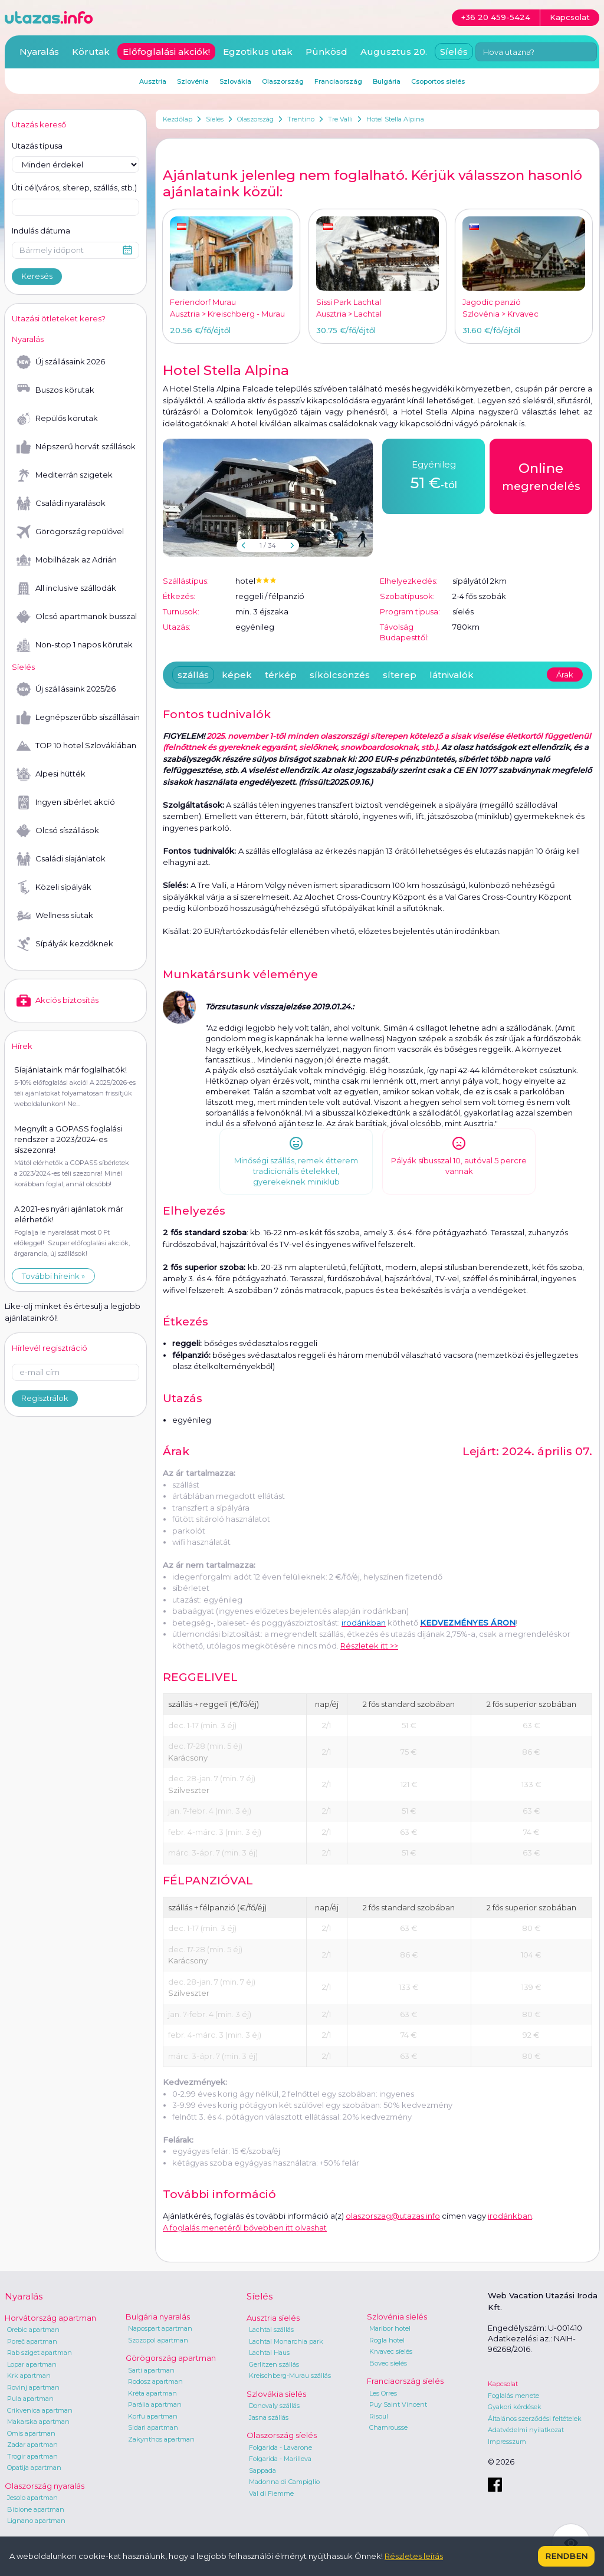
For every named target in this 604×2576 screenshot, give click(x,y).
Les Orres (383, 2393)
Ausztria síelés (273, 2317)
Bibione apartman (35, 2509)
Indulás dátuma (41, 230)
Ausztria (152, 81)
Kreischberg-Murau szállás (290, 2375)
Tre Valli (340, 119)
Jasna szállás (268, 2417)
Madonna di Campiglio (284, 2482)
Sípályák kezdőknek (65, 944)
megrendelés (541, 476)
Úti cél (74, 188)
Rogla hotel (387, 2340)
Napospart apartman (160, 2328)
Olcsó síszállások (58, 831)
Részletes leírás (414, 2556)
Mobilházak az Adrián (67, 560)
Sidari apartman (153, 2427)
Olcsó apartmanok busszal (77, 617)
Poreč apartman (32, 2341)
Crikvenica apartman (40, 2410)
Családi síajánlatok (61, 859)
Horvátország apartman (50, 2317)
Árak (564, 674)
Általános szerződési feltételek (535, 2418)
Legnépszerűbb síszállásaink (78, 717)
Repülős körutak (57, 419)
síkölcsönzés (340, 674)
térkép (281, 674)
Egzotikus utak (258, 51)
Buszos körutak (55, 390)
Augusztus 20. (393, 51)
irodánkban (510, 2215)
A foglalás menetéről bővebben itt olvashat (245, 2227)
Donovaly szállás (274, 2405)
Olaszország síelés (282, 2435)
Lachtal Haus (269, 2352)
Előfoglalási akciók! (166, 51)
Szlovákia (235, 81)
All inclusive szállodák (66, 588)
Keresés (36, 276)
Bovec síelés (388, 2363)
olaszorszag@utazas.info (393, 2215)
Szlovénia (193, 81)
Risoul (378, 2416)
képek (237, 674)
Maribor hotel (390, 2328)
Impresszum (507, 2441)
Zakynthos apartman (161, 2439)
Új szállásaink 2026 (61, 362)
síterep (399, 674)
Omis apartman (31, 2433)
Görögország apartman (171, 2358)
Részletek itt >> (369, 1645)
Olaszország (255, 119)
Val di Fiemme (271, 2493)
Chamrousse (388, 2427)
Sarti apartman (151, 2370)
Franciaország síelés (405, 2381)
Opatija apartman (34, 2467)
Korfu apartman (153, 2416)
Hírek (22, 1046)
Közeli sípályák (54, 887)
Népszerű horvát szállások (76, 447)
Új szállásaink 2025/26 (66, 689)
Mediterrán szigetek (65, 475)
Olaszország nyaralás (44, 2486)
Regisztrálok (44, 1398)
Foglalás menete (513, 2395)
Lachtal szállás (271, 2329)
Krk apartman (29, 2375)
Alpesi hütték (51, 774)
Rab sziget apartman (39, 2352)
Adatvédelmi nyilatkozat (526, 2430)
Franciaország (338, 81)
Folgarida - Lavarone (280, 2447)
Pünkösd (326, 51)
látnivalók (451, 674)
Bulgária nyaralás (158, 2316)
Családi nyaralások (61, 503)
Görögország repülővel (70, 532)
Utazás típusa (37, 145)
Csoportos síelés (438, 81)
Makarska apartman (38, 2421)
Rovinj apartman (33, 2387)
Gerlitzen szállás (274, 2364)
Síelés (215, 119)
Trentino (300, 119)
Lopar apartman (32, 2364)
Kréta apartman (152, 2393)
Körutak (91, 51)
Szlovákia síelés (276, 2394)
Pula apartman (30, 2398)
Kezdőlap (177, 119)
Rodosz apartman (155, 2381)
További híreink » (53, 1276)
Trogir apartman (32, 2456)
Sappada (262, 2470)
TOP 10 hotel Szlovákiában (76, 746)
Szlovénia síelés (397, 2316)
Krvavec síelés (390, 2351)
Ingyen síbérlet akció (66, 802)
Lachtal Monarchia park (286, 2341)
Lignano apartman (36, 2520)
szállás (193, 674)
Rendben (566, 2556)
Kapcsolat (503, 2384)
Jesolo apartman (32, 2497)
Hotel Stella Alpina (395, 119)
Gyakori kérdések (514, 2407)
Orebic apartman (33, 2329)
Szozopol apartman (158, 2340)
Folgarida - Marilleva (280, 2459)
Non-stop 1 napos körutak (75, 645)
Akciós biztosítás (58, 1000)
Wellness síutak (55, 916)
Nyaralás (39, 51)
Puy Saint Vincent (398, 2404)
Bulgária (387, 81)
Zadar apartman (32, 2444)
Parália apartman (155, 2404)
